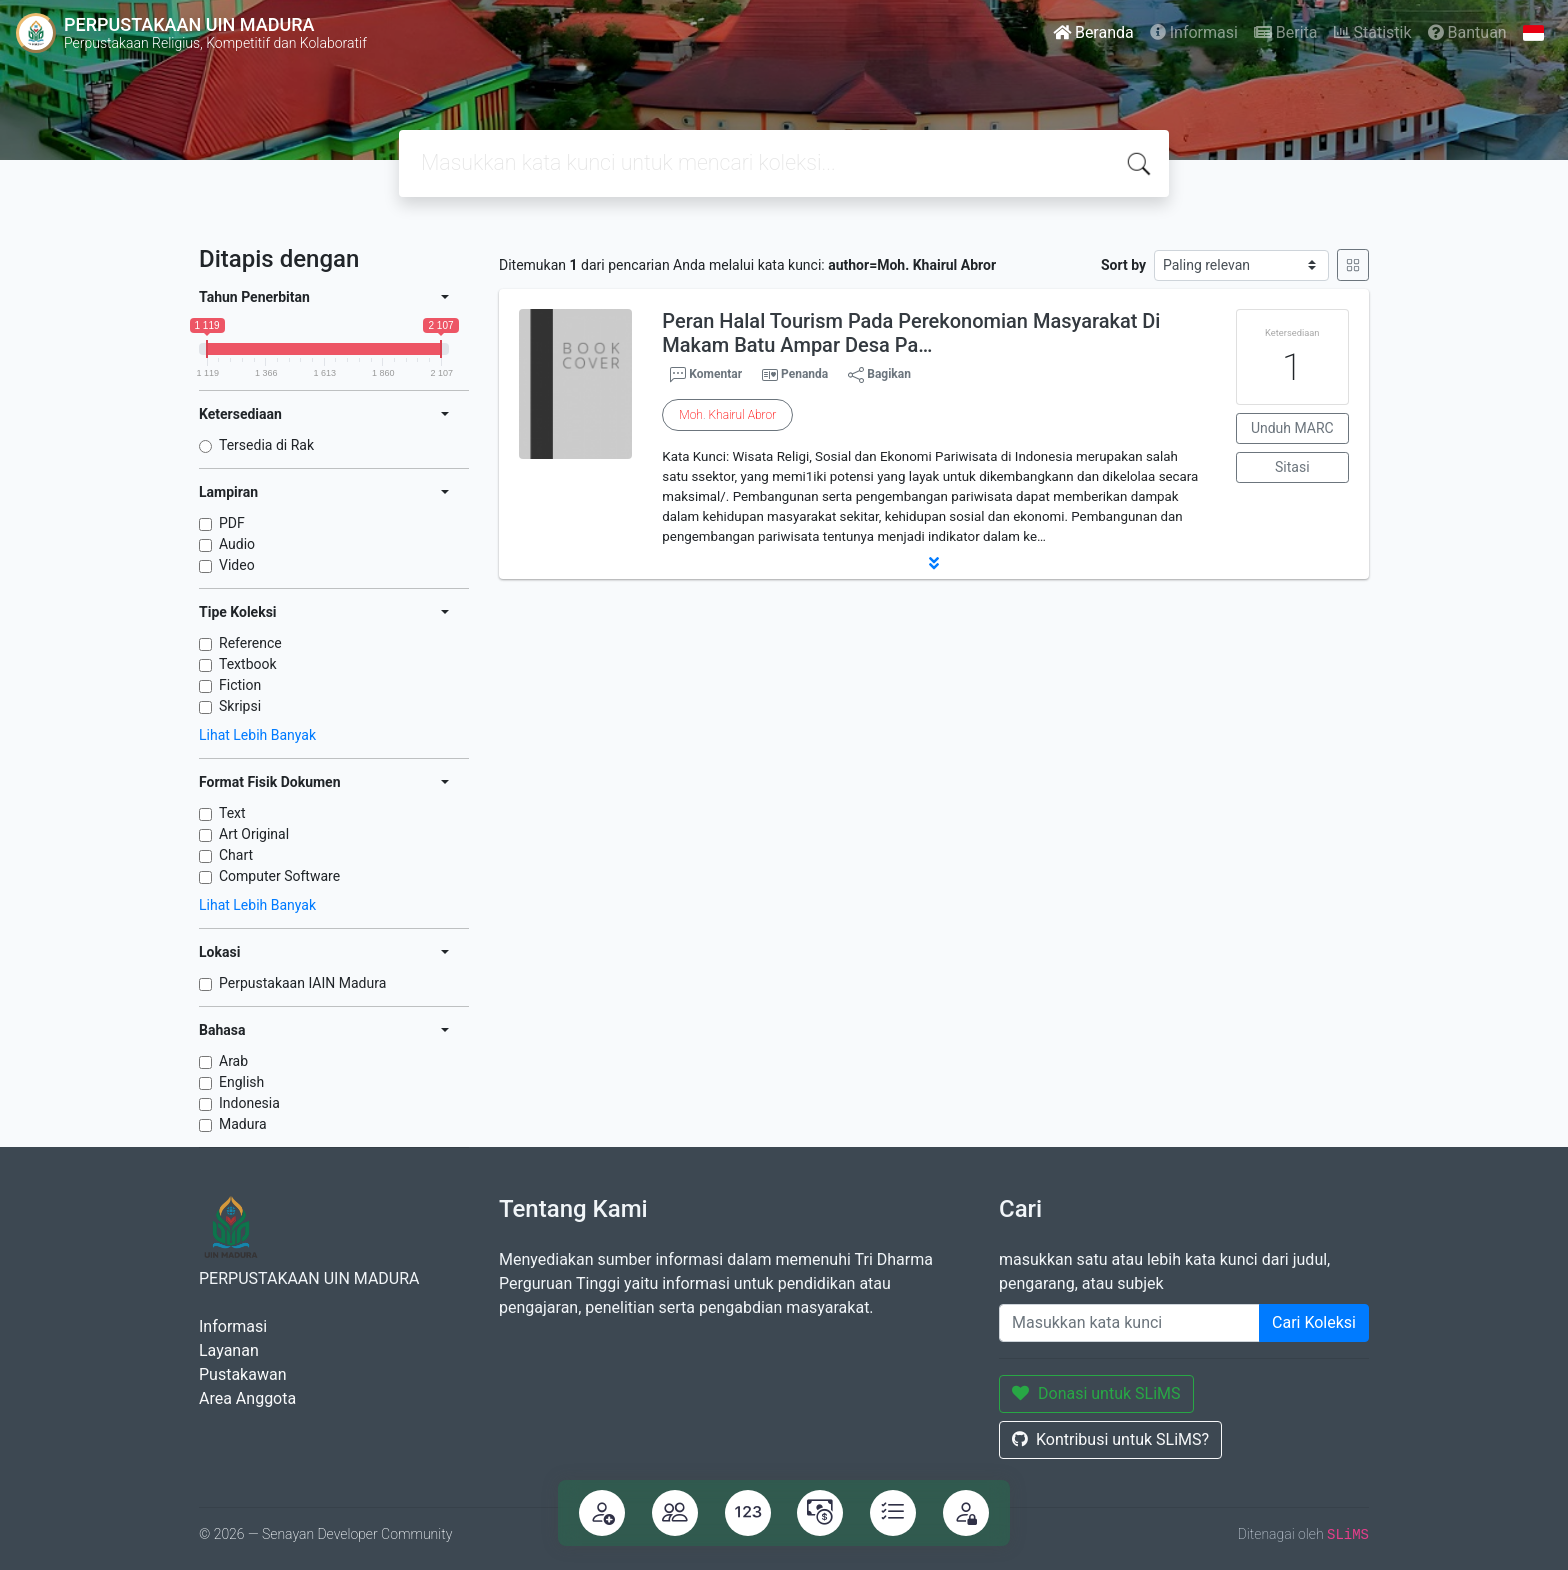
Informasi (1194, 32)
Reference (250, 643)
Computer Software (279, 876)
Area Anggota (247, 1398)
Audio (237, 544)
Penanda (804, 374)
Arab (233, 1061)
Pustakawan (242, 1374)
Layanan (229, 1350)
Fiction (240, 685)
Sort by (1123, 265)
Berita (1286, 32)
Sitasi (1292, 467)
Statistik (1373, 32)
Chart (236, 855)
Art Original (254, 834)
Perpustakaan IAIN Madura (302, 983)
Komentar (706, 375)
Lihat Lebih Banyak (257, 735)
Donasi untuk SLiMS (1096, 1393)
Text (232, 813)
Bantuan (1467, 32)
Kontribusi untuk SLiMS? (1110, 1439)
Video (237, 565)
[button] (934, 563)
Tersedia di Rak (266, 445)
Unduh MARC (1292, 428)
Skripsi (240, 706)
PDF (232, 523)
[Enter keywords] (1129, 1323)
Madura (243, 1124)
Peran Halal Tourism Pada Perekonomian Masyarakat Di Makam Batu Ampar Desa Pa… (911, 333)
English (241, 1082)
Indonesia (249, 1103)
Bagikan (879, 375)
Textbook (248, 664)
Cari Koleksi (1314, 1322)
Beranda (1093, 32)
